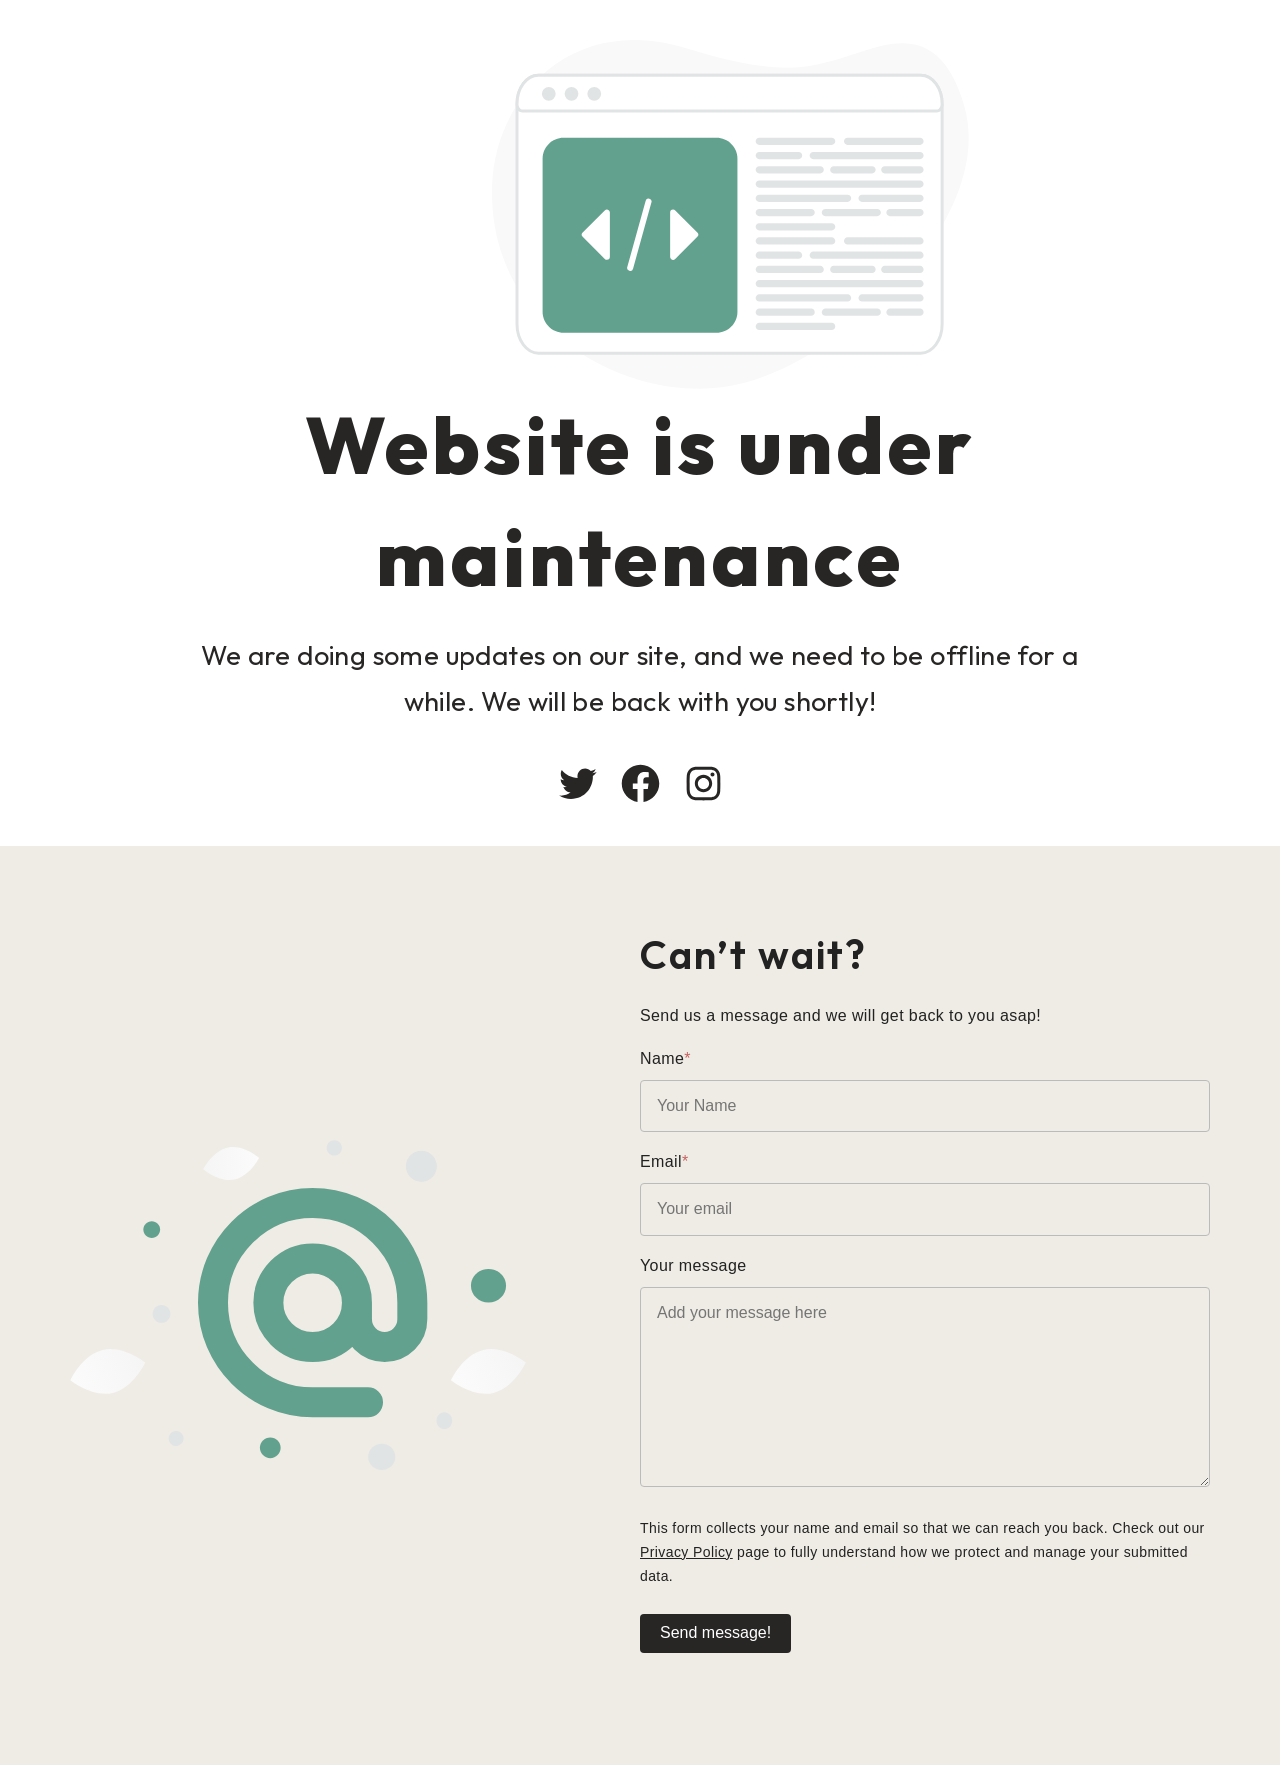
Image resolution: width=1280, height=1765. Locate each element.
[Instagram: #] (703, 783)
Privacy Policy (686, 1552)
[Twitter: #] (577, 783)
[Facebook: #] (640, 783)
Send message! (715, 1632)
